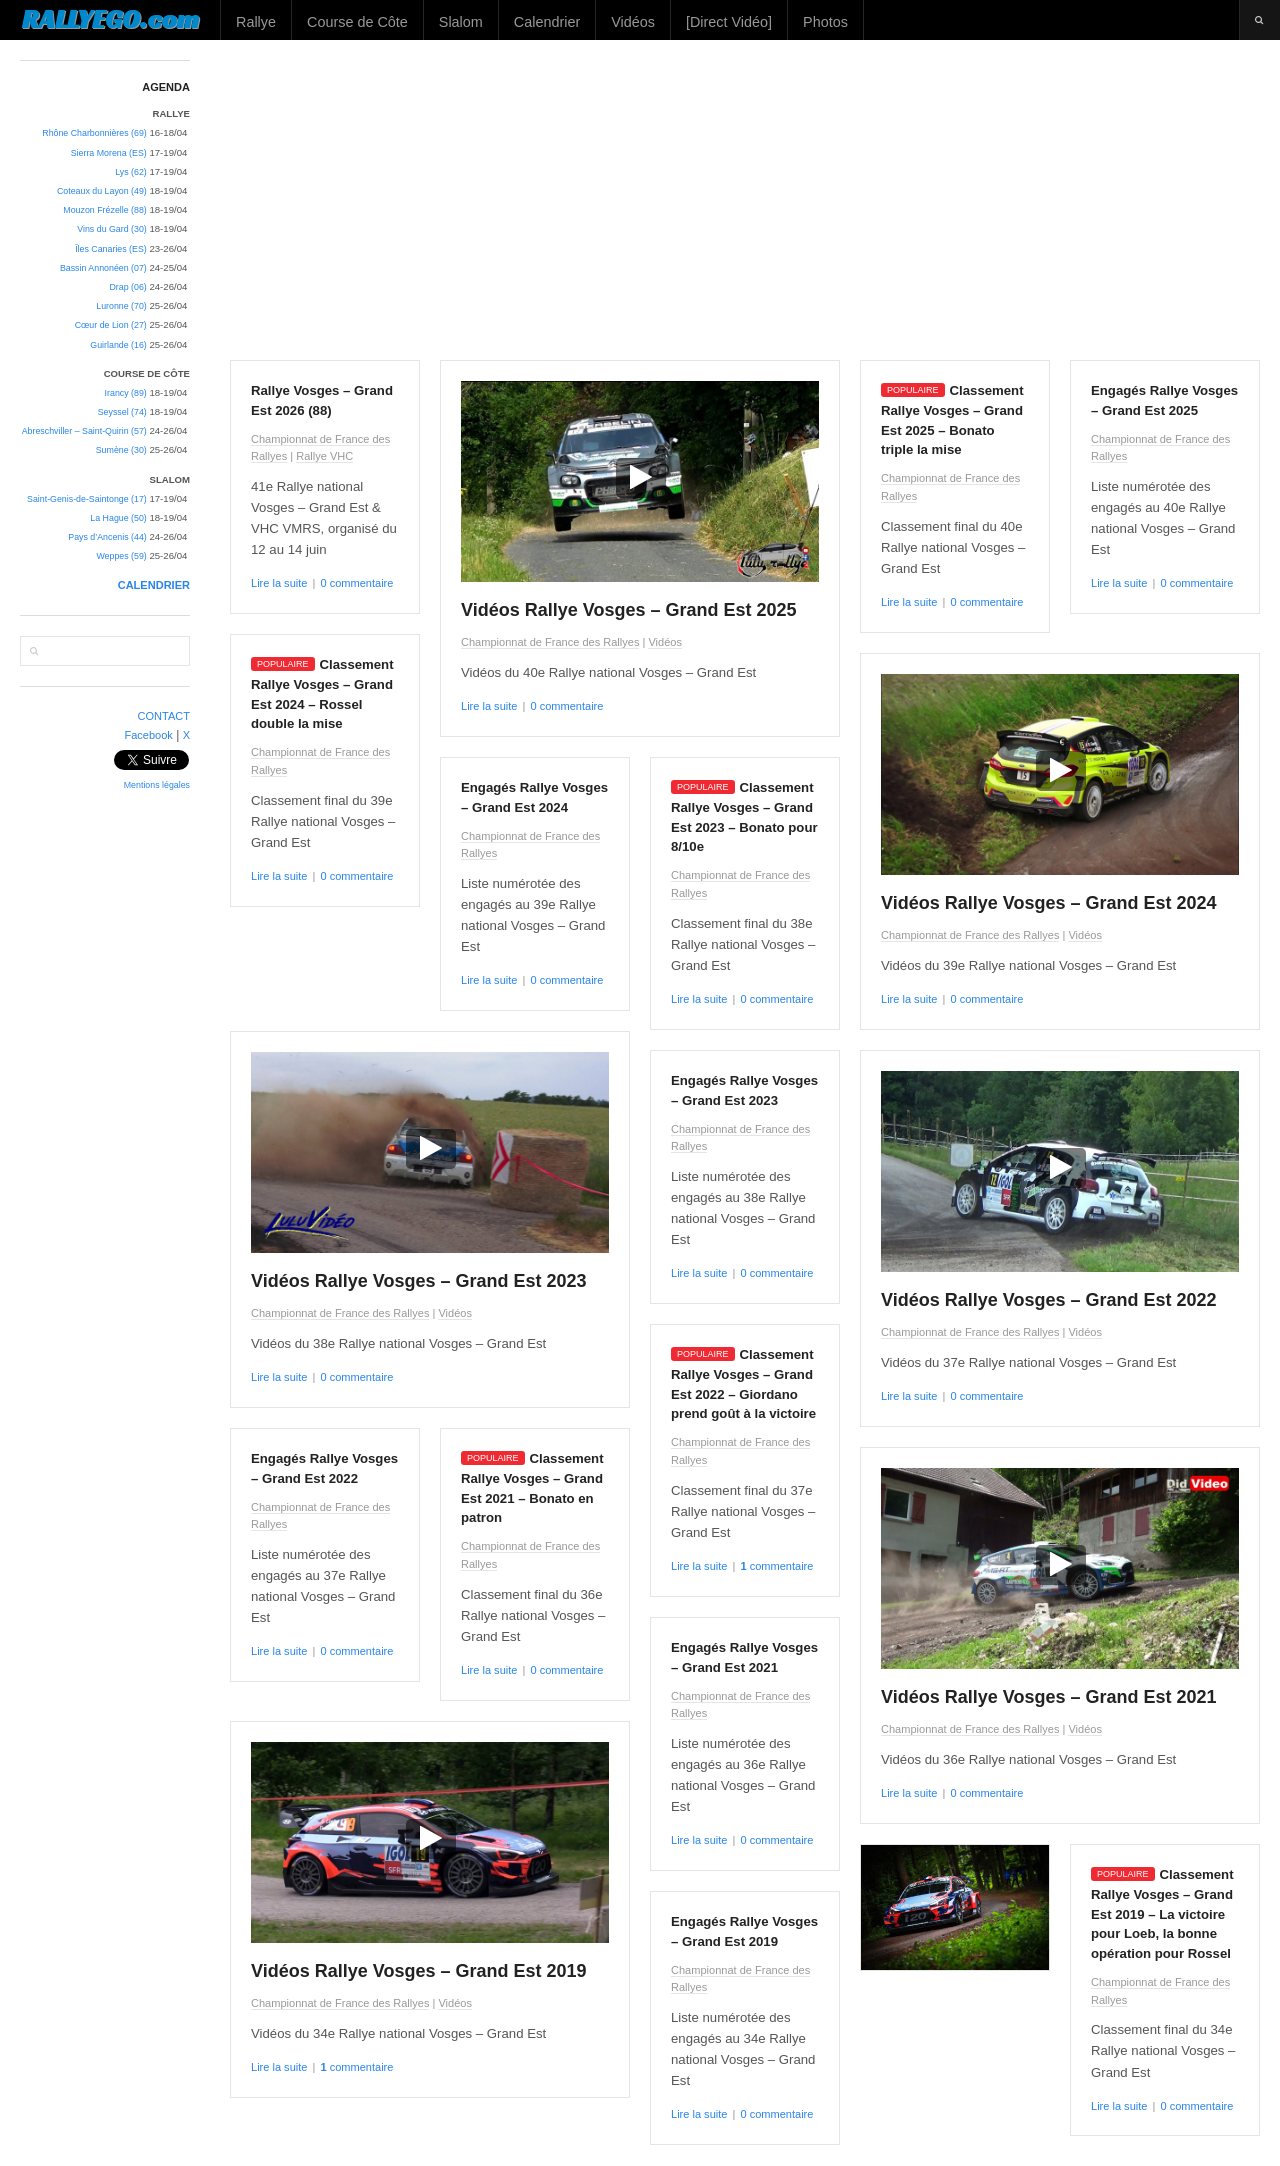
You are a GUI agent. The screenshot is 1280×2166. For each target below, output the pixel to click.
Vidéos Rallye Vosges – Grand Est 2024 (1049, 903)
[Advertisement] (746, 200)
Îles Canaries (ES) (111, 249)
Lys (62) (131, 172)
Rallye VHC (324, 456)
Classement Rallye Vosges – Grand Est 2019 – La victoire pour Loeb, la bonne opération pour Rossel (1162, 1914)
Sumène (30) (121, 450)
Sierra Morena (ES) (109, 153)
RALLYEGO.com (110, 19)
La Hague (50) (118, 518)
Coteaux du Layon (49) (102, 191)
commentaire (776, 1566)
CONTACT (164, 716)
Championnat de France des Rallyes (550, 642)
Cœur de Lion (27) (111, 325)
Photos (825, 22)
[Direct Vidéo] (729, 22)
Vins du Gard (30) (112, 229)
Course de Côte (357, 22)
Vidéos (633, 22)
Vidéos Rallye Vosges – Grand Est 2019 (419, 1971)
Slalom (461, 22)
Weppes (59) (121, 556)
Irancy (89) (126, 393)
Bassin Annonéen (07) (103, 268)
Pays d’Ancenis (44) (107, 537)
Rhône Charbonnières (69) (94, 133)
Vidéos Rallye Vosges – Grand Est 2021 (1049, 1697)
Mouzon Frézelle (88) (104, 210)
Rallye (256, 22)
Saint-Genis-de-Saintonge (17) (87, 499)
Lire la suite (279, 583)
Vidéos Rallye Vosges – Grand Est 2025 (629, 610)
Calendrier (547, 22)
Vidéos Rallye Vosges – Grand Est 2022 (1049, 1300)
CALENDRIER (154, 585)
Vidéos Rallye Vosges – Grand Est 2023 (419, 1281)
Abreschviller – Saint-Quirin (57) (84, 431)
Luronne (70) (121, 306)
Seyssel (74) (122, 412)
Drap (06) (127, 287)
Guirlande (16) (118, 345)
